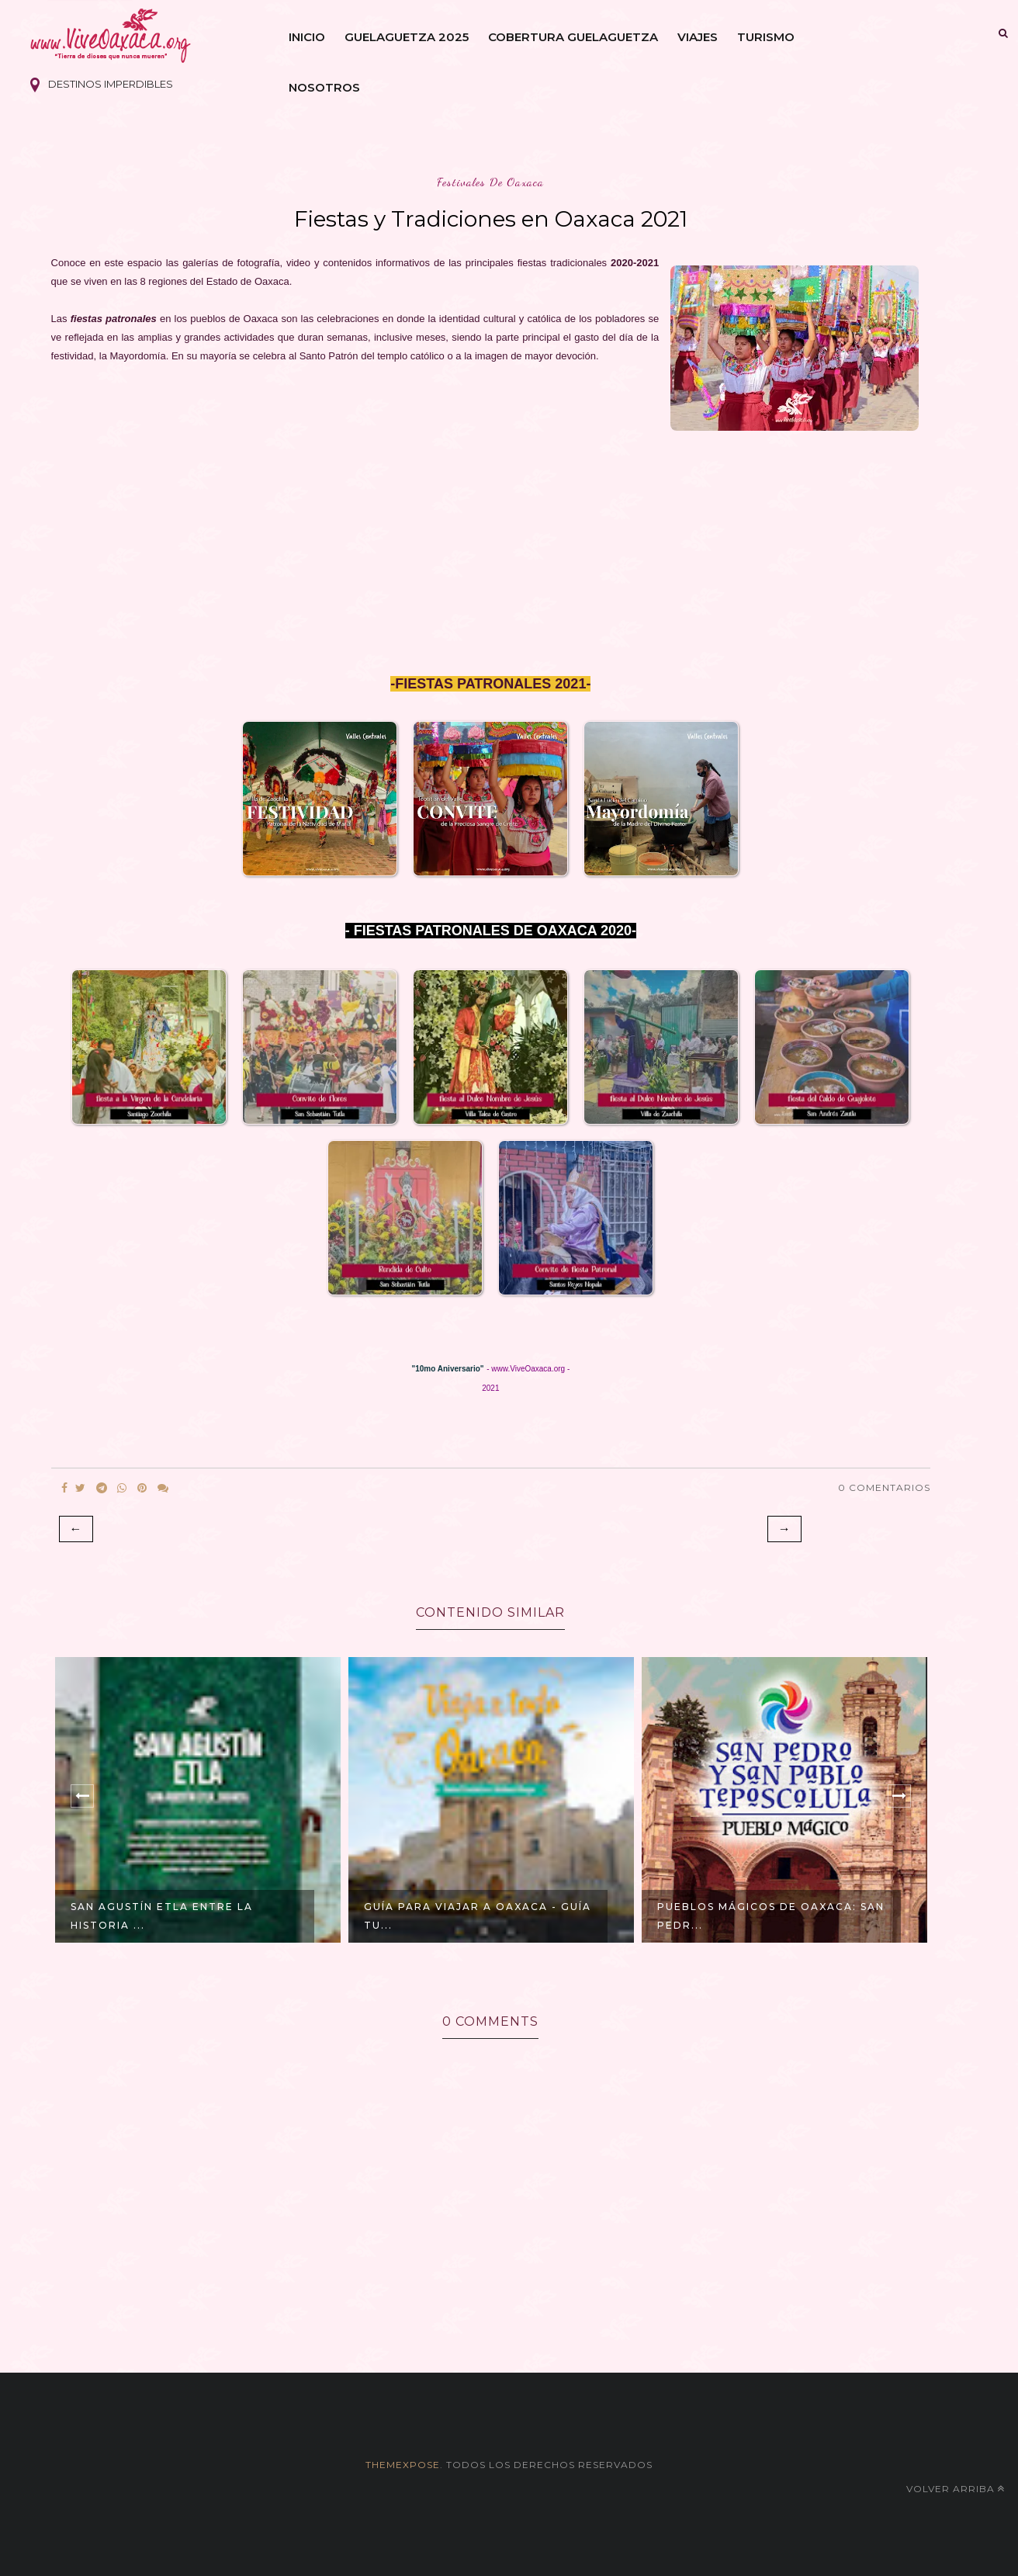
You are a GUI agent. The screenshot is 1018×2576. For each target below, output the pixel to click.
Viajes (697, 36)
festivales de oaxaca (490, 182)
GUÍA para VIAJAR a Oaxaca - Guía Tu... (477, 1916)
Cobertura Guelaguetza (573, 36)
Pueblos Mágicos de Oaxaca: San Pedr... (771, 1916)
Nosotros (324, 87)
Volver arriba (955, 2489)
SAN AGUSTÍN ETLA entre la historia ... (162, 1916)
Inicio (307, 36)
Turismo (766, 36)
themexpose (402, 2464)
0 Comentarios (884, 1487)
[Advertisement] (491, 566)
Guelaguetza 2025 (407, 36)
